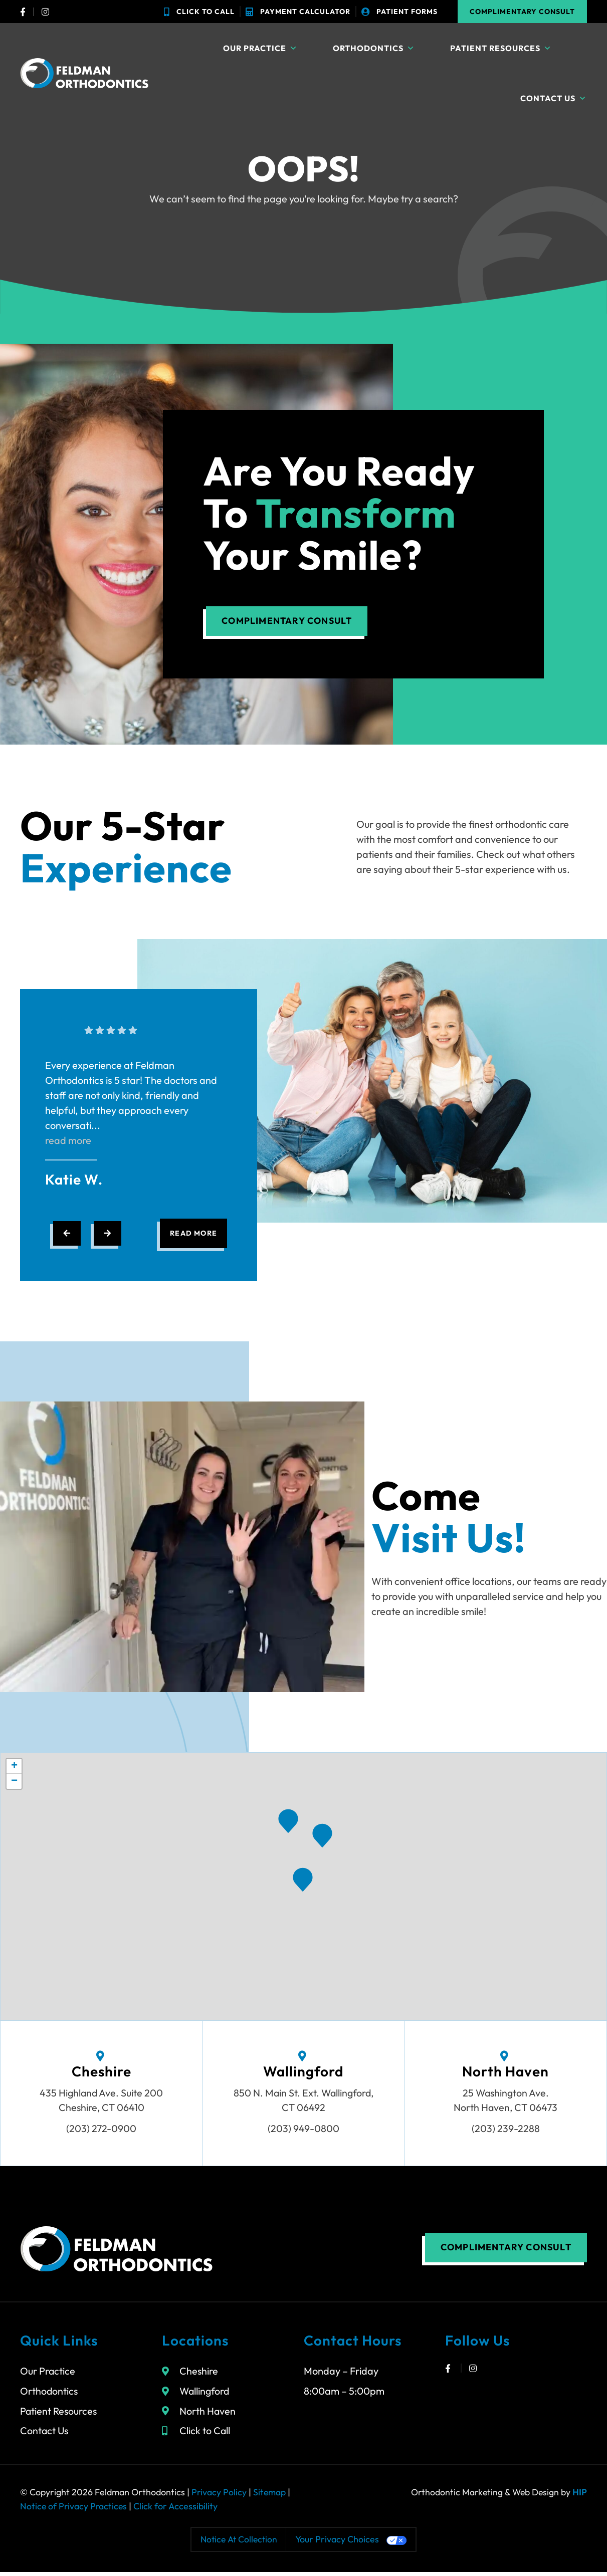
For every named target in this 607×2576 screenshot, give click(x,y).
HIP (579, 2495)
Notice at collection (239, 2543)
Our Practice (260, 48)
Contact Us (553, 98)
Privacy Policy (219, 2495)
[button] (322, 1836)
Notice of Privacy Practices (74, 2509)
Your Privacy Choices (339, 2543)
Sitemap (270, 2495)
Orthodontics (374, 48)
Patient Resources (501, 48)
